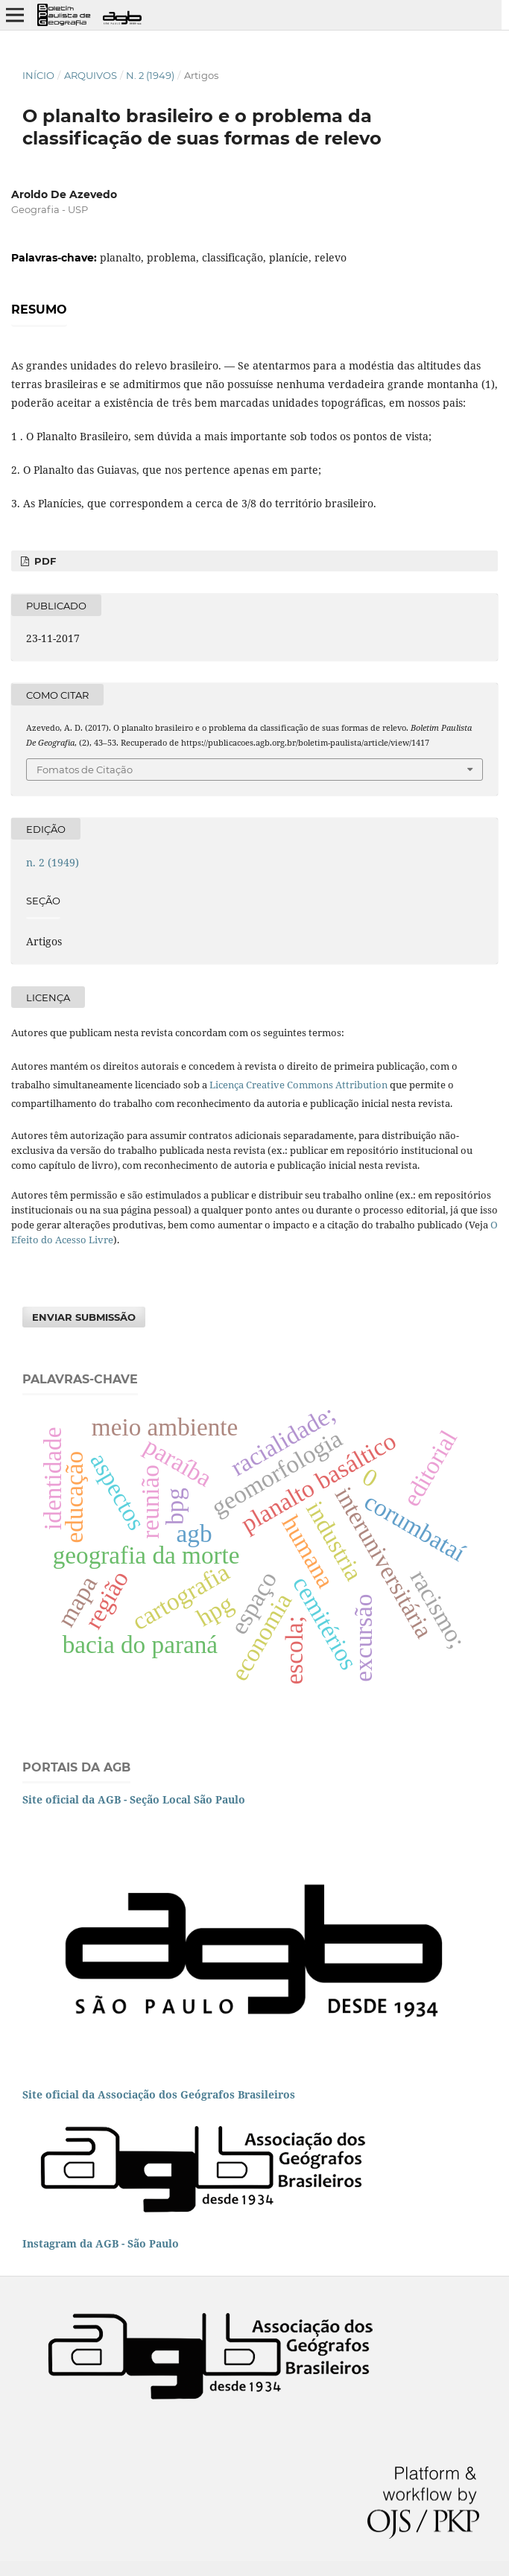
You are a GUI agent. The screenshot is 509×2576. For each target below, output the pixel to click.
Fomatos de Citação (85, 769)
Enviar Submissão (84, 1317)
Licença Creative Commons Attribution (298, 1084)
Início (38, 75)
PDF (43, 561)
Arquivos (90, 75)
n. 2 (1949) (150, 75)
